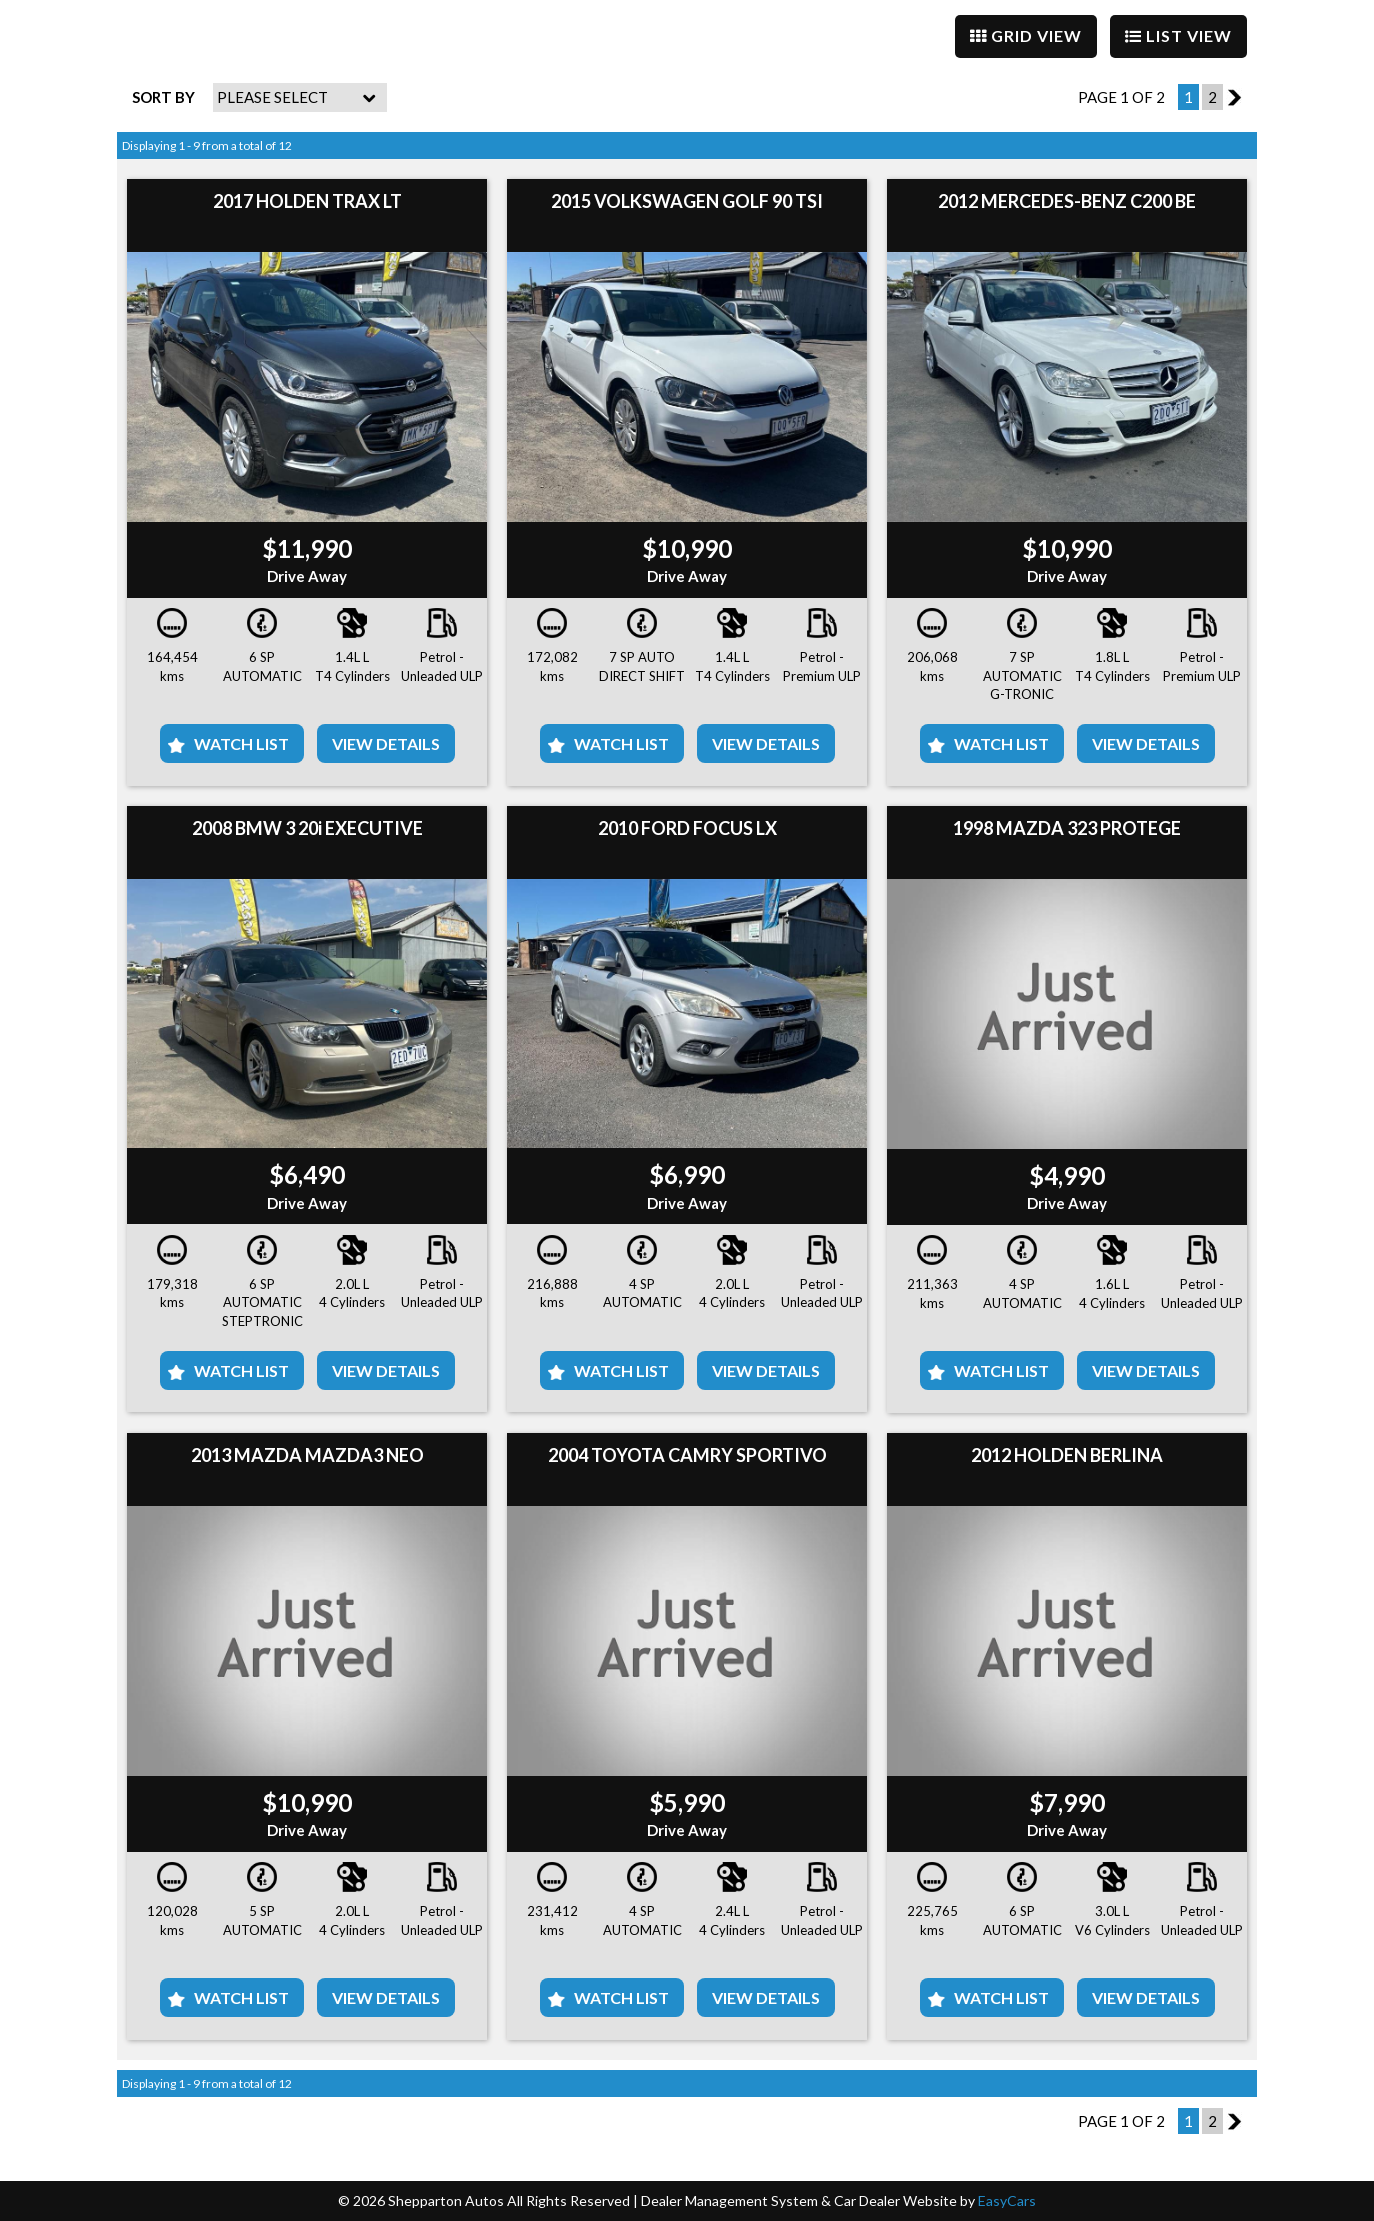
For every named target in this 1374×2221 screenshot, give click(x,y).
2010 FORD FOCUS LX (687, 828)
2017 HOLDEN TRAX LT (307, 201)
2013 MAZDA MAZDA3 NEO (307, 1455)
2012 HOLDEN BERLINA (1067, 1455)
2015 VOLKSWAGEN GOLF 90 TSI (687, 201)
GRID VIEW (1026, 35)
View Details (386, 743)
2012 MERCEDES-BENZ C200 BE (1067, 201)
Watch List (241, 743)
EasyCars (1007, 2200)
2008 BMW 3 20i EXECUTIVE (307, 828)
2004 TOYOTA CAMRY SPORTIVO (687, 1455)
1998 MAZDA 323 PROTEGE (1067, 828)
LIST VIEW (1178, 35)
